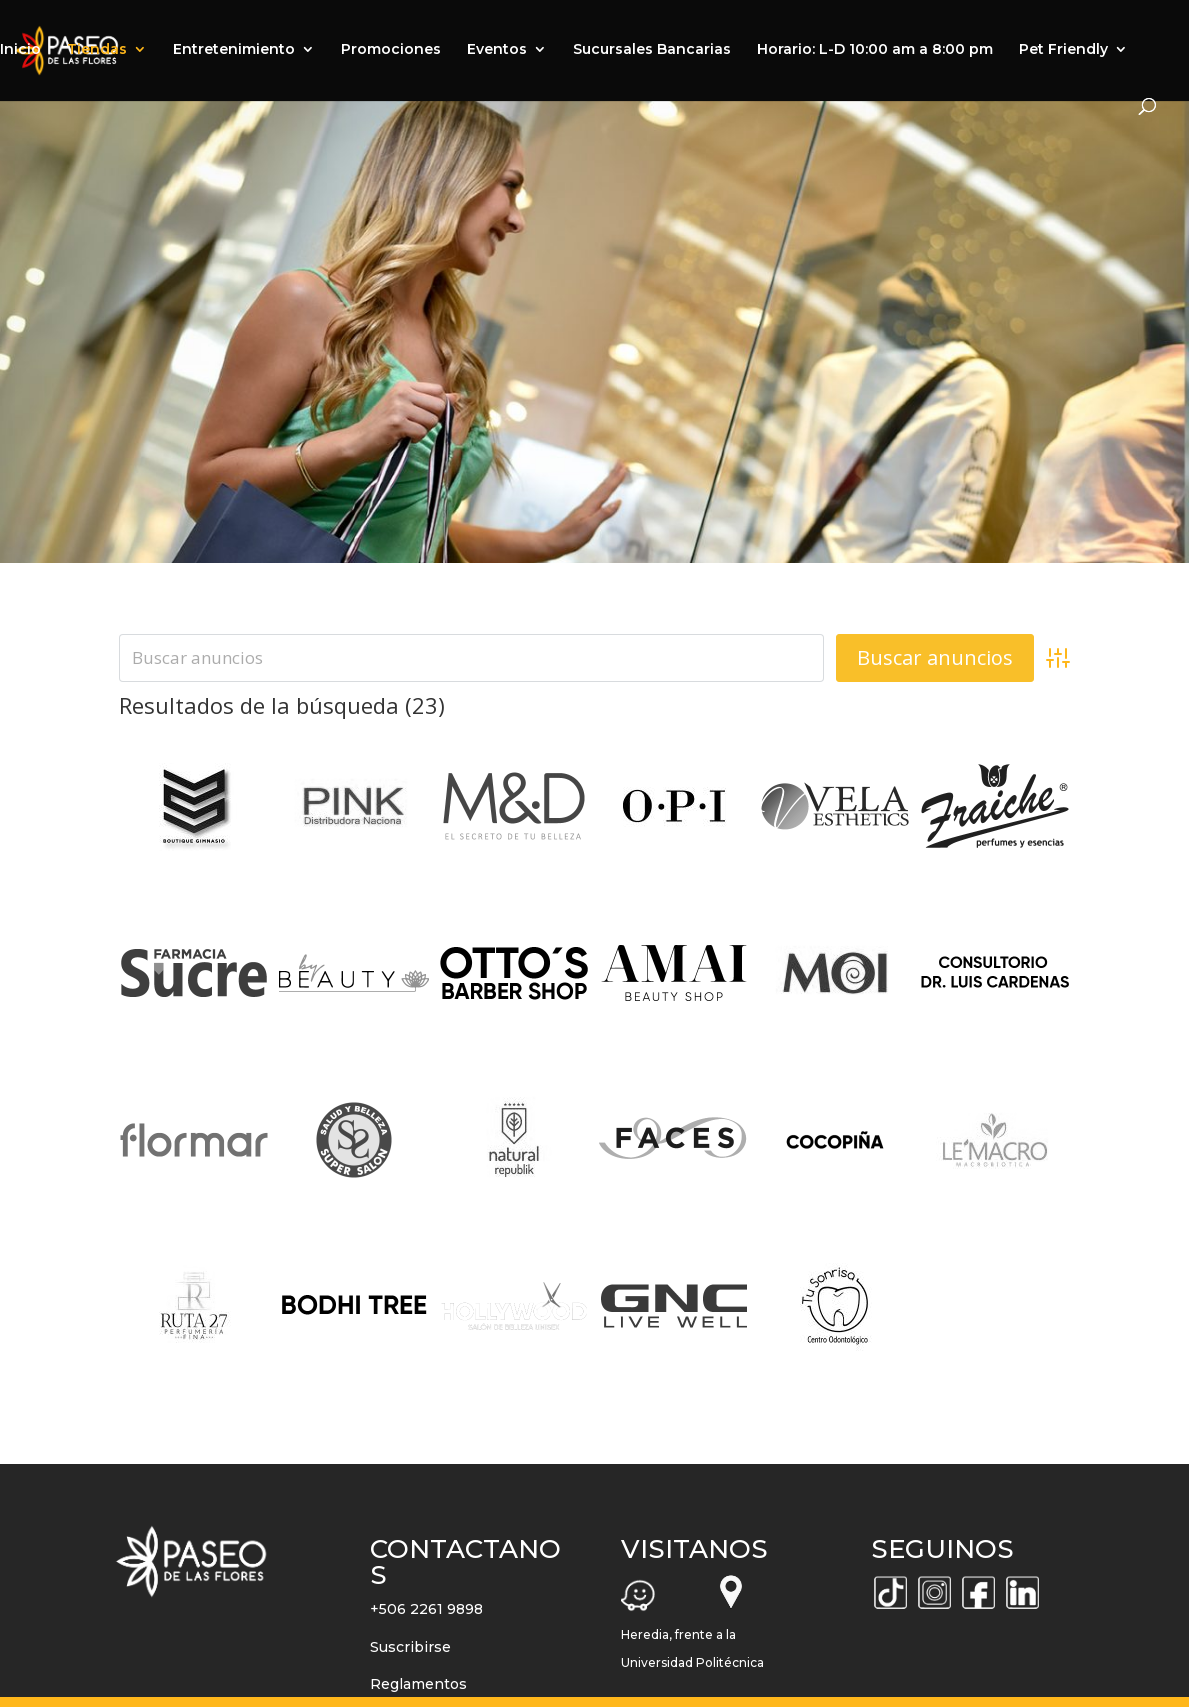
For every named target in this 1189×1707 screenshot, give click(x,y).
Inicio (20, 50)
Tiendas (97, 50)
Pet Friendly (1063, 50)
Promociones (391, 50)
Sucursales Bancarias (652, 50)
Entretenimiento (234, 50)
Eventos (497, 50)
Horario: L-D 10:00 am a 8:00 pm (875, 50)
